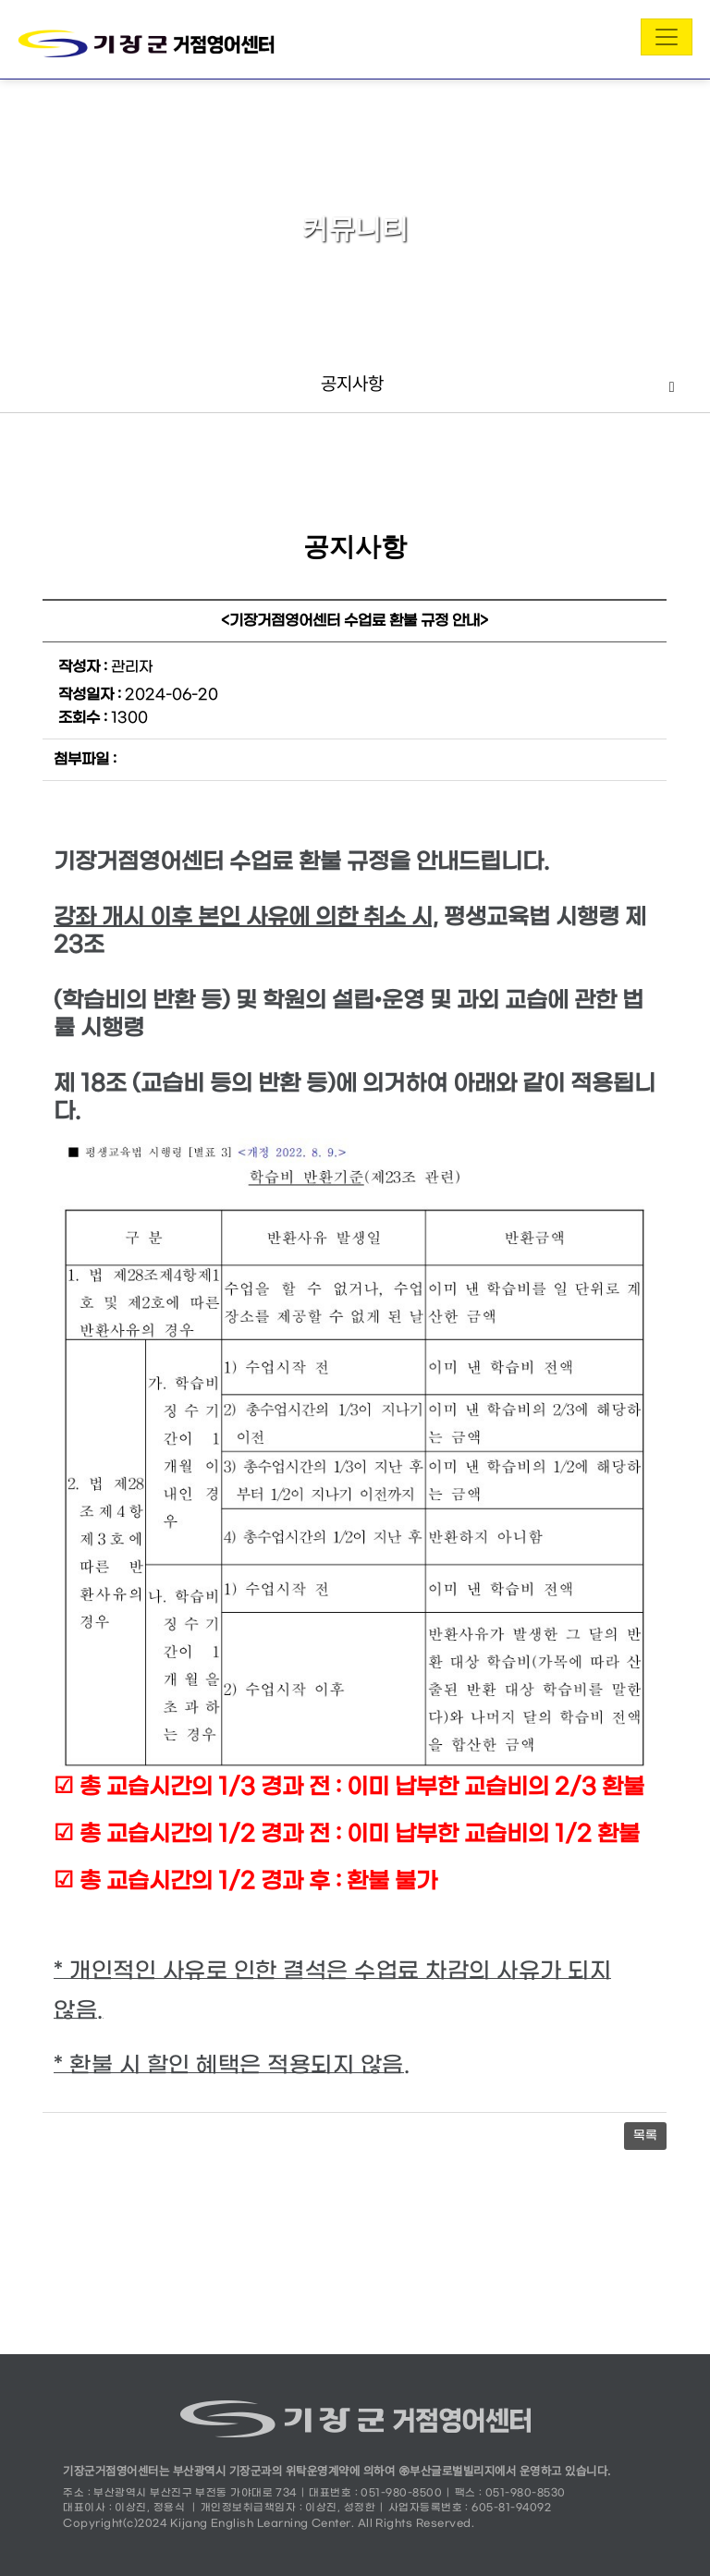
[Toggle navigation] (666, 36)
